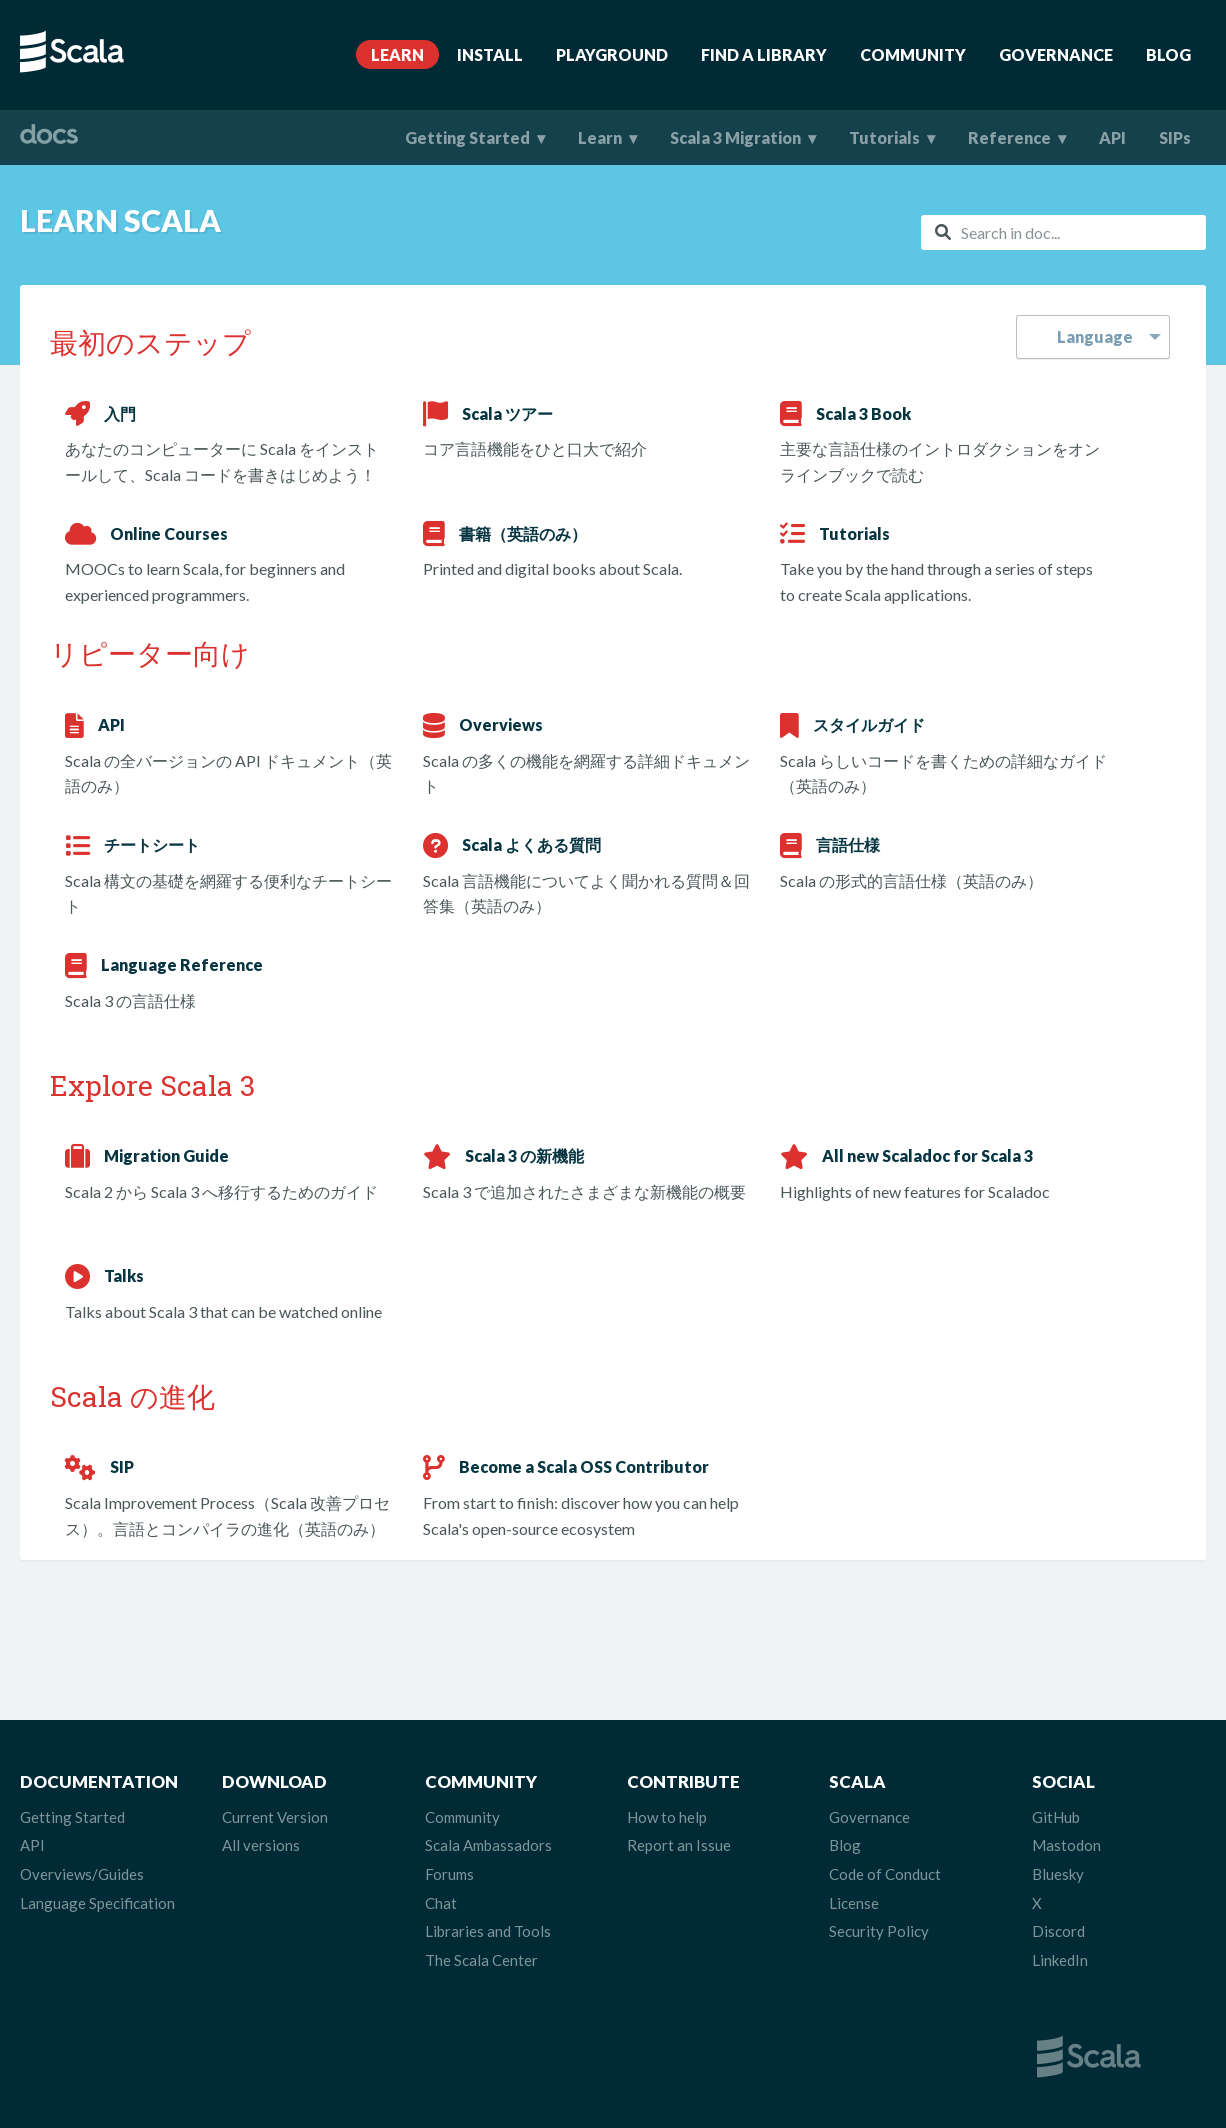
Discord (1058, 1931)
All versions (261, 1845)
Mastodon (1066, 1845)
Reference (1009, 137)
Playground (612, 54)
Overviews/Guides (82, 1874)
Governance (1056, 54)
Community (913, 54)
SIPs (1175, 137)
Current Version (275, 1817)
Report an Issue (679, 1845)
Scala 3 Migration (735, 137)
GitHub (1056, 1817)
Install (490, 54)
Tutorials (884, 137)
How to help (667, 1817)
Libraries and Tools (488, 1931)
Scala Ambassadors (488, 1845)
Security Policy (879, 1931)
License (854, 1903)
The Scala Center (481, 1960)
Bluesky (1058, 1874)
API (1112, 137)
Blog (1168, 54)
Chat (441, 1903)
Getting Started (467, 137)
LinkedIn (1060, 1960)
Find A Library (764, 54)
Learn (397, 54)
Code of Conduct (885, 1874)
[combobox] (1063, 232)
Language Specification (97, 1903)
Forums (449, 1874)
